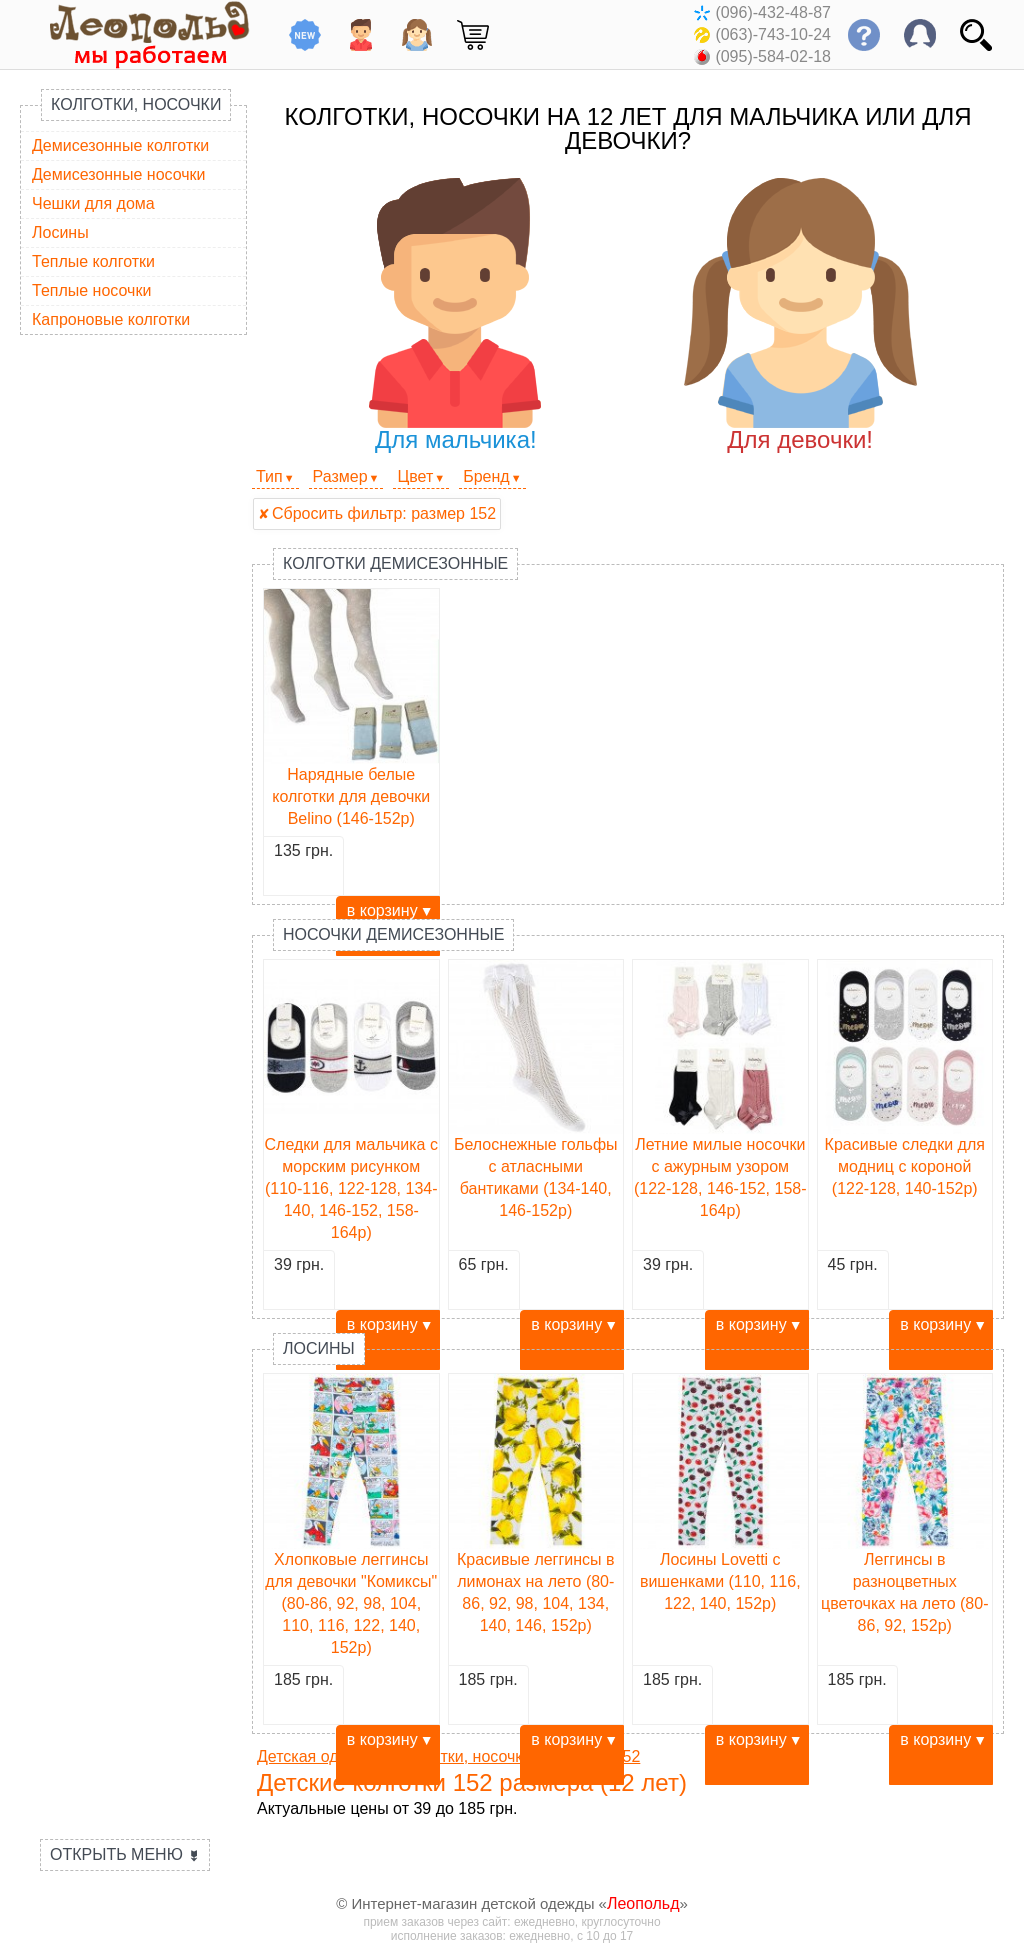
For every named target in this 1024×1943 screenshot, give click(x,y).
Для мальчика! (455, 315)
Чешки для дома (93, 203)
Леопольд (643, 1903)
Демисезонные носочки (119, 174)
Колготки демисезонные (395, 563)
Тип (269, 476)
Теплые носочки (91, 290)
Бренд (486, 476)
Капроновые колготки (111, 319)
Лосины (60, 232)
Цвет (415, 476)
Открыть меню (125, 1854)
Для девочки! (800, 315)
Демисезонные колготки (120, 145)
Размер (340, 476)
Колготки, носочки (136, 104)
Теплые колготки (93, 261)
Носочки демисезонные (393, 934)
